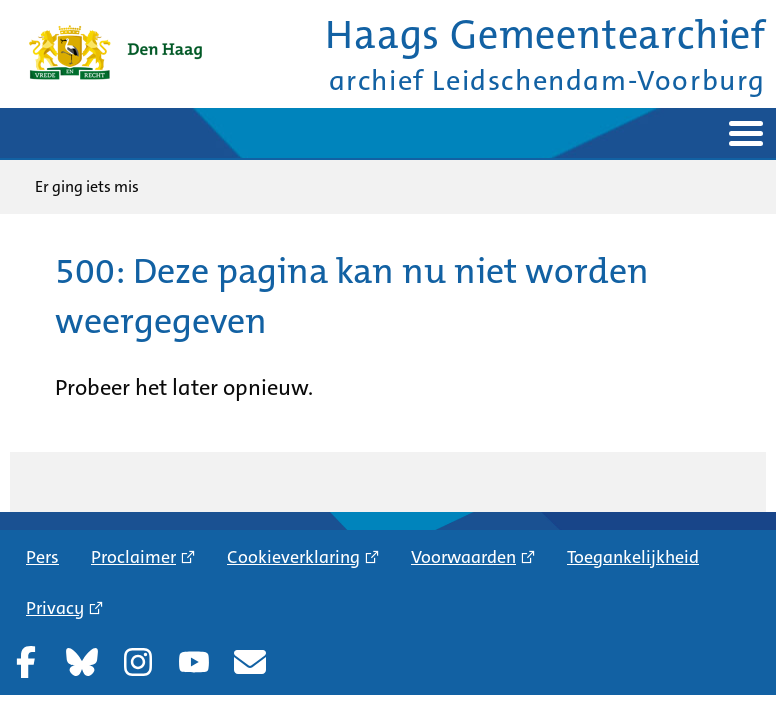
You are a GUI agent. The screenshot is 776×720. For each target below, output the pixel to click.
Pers (42, 557)
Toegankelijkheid (633, 557)
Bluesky (82, 662)
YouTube (194, 662)
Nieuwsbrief (250, 662)
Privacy (55, 608)
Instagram (138, 662)
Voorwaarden (463, 557)
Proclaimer (133, 557)
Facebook (26, 662)
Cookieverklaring (293, 557)
